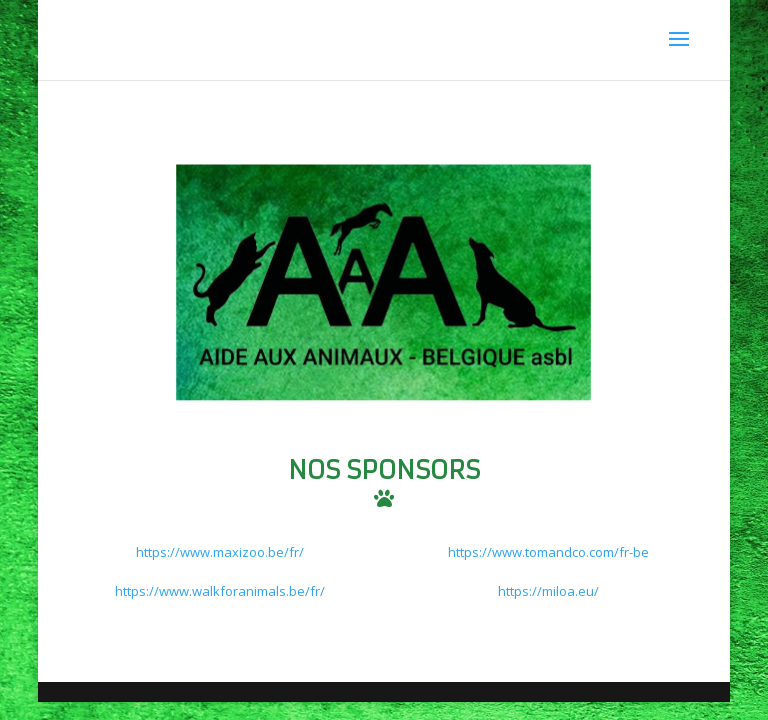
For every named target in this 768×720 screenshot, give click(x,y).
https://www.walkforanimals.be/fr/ (220, 591)
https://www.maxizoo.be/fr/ (220, 552)
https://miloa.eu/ (548, 591)
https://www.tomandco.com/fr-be (548, 552)
